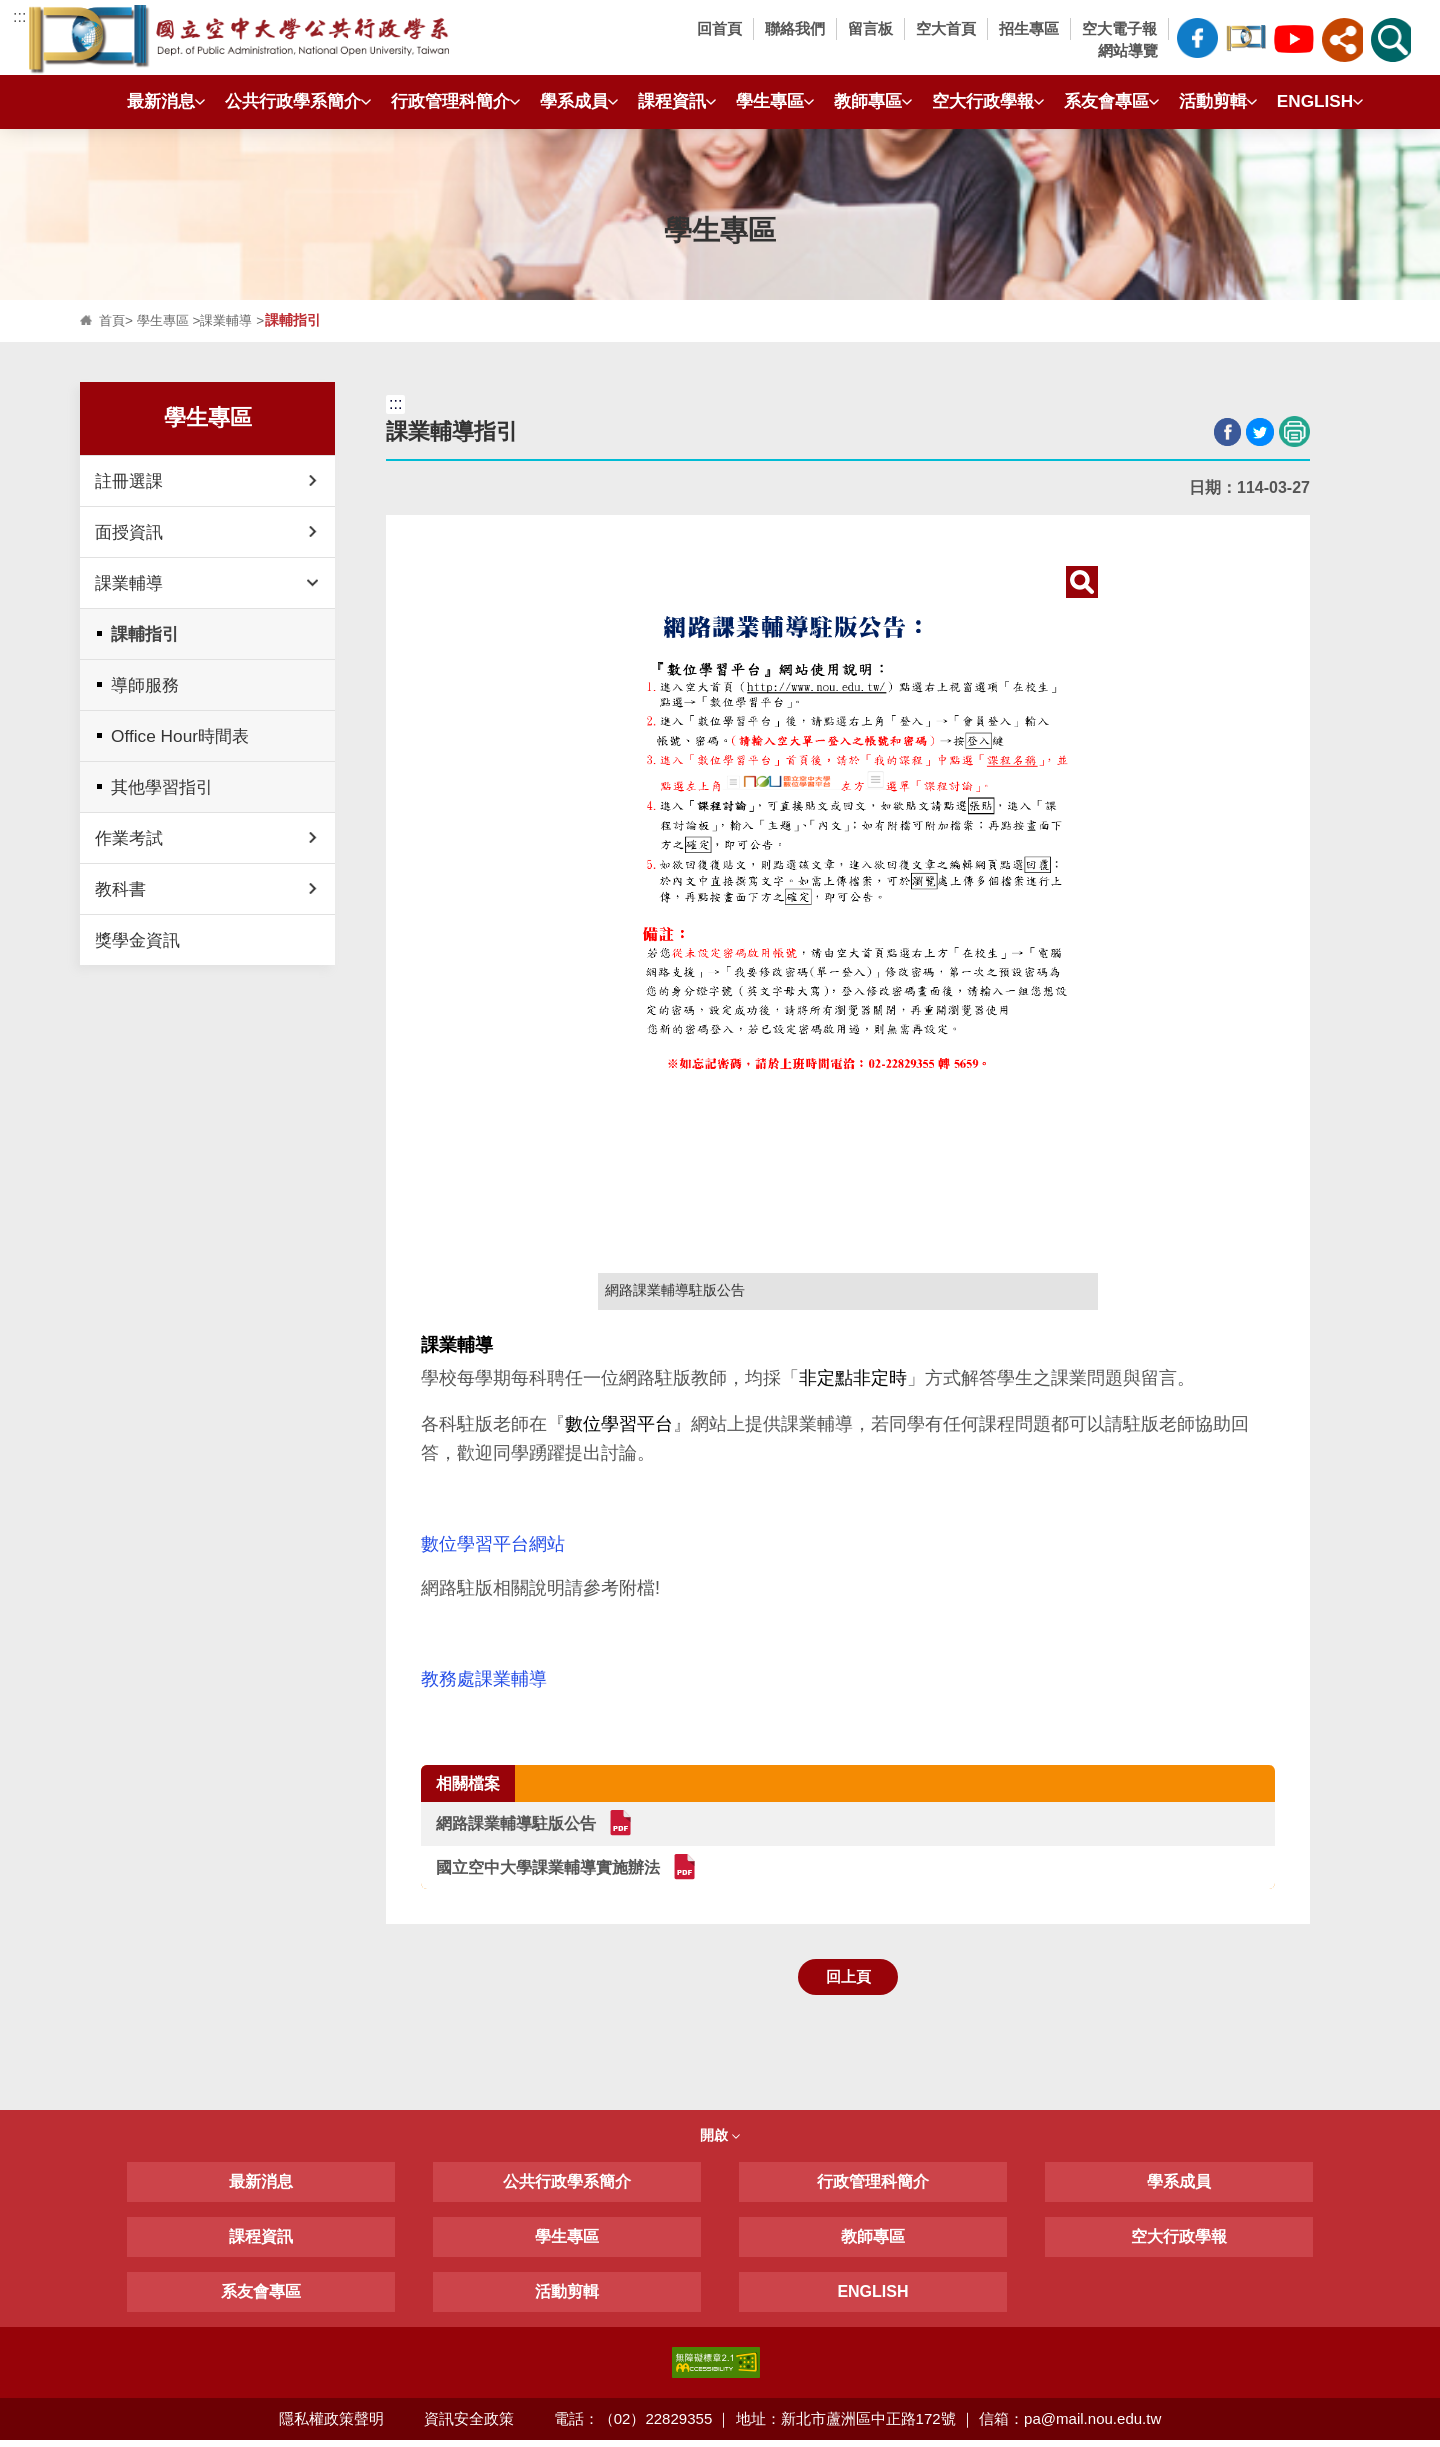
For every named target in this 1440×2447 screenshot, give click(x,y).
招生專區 (1029, 28)
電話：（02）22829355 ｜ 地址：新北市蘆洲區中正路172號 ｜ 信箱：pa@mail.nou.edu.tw (859, 2424)
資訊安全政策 (469, 2424)
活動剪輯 (1213, 101)
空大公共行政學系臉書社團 (1246, 35)
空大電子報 (1119, 28)
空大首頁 (946, 28)
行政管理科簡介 (450, 101)
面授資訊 (129, 532)
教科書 (120, 889)
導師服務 (145, 685)
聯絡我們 (795, 28)
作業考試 (129, 838)
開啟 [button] (720, 2142)
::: (19, 16)
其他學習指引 (162, 787)
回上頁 (848, 1981)
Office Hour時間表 (180, 736)
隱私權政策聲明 (330, 2424)
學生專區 (770, 101)
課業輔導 (234, 320)
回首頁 (719, 28)
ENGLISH (1315, 101)
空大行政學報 (983, 101)
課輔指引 (145, 634)
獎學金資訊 (137, 940)
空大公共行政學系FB (1197, 38)
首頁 (113, 320)
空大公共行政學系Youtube (1294, 35)
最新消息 (161, 101)
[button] (1342, 40)
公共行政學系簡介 (293, 101)
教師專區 (868, 101)
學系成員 (574, 101)
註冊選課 (129, 481)
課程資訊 (672, 101)
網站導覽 (1128, 50)
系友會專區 (1106, 101)
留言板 (870, 28)
